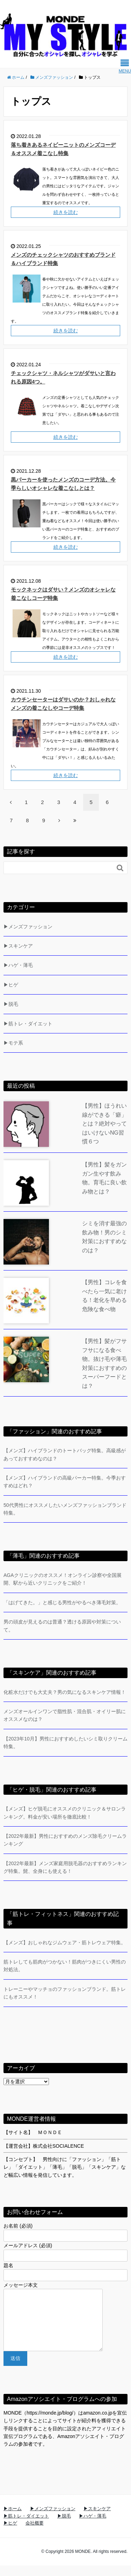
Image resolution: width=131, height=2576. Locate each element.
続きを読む (65, 212)
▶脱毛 (10, 1004)
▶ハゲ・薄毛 (18, 965)
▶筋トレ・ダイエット (27, 1023)
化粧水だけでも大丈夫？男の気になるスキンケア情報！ (64, 1692)
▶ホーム (12, 2519)
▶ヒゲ (10, 985)
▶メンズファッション (27, 926)
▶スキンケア (18, 946)
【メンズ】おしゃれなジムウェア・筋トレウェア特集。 (64, 1942)
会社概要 (35, 2533)
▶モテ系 (13, 1043)
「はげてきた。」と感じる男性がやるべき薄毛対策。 (62, 1602)
